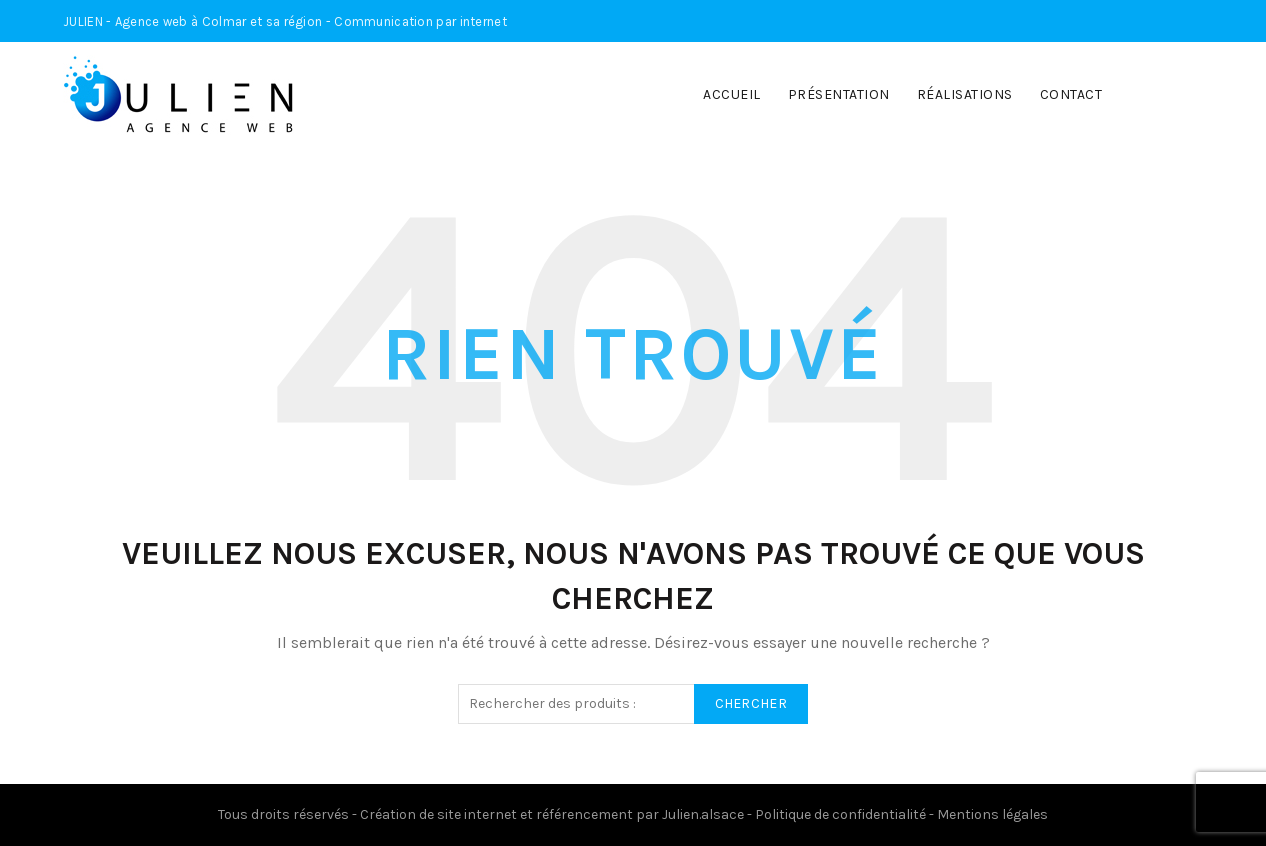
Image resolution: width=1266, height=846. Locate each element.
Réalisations (965, 94)
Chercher (751, 703)
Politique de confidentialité (840, 814)
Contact (1071, 94)
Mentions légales (992, 814)
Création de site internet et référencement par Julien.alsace (552, 814)
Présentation (839, 94)
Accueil (732, 94)
